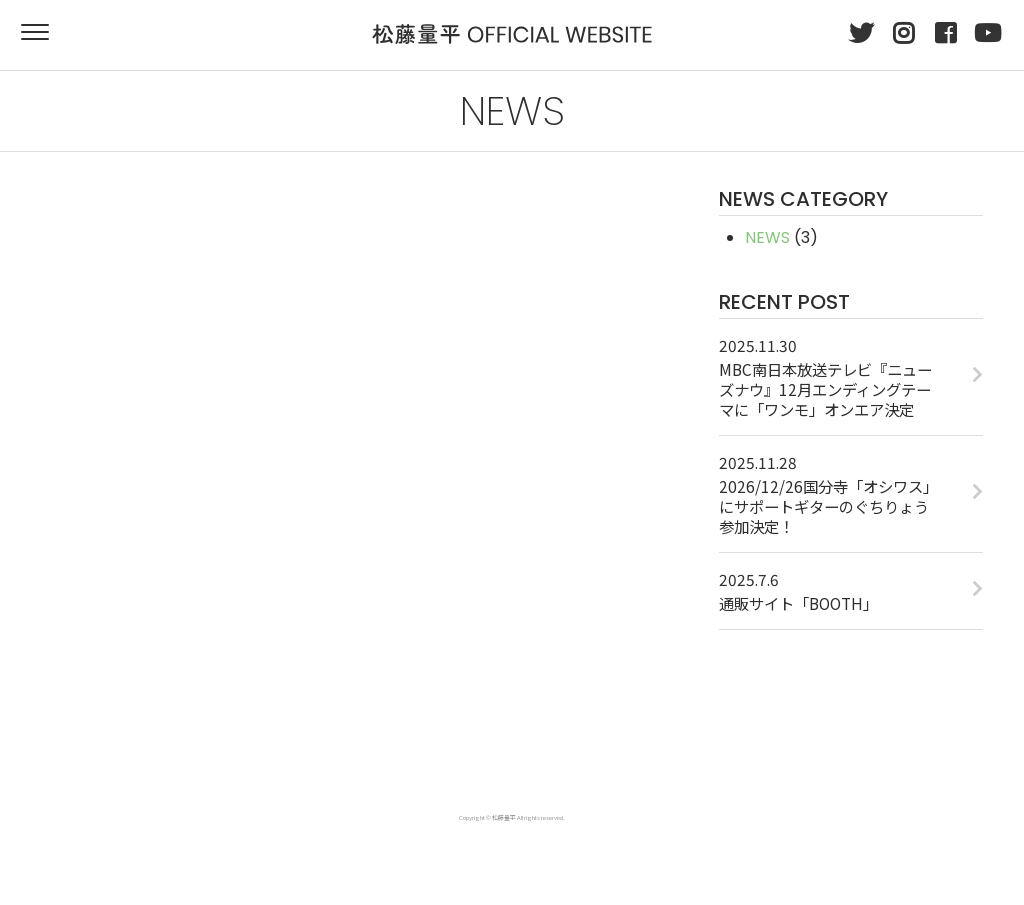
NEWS (767, 237)
